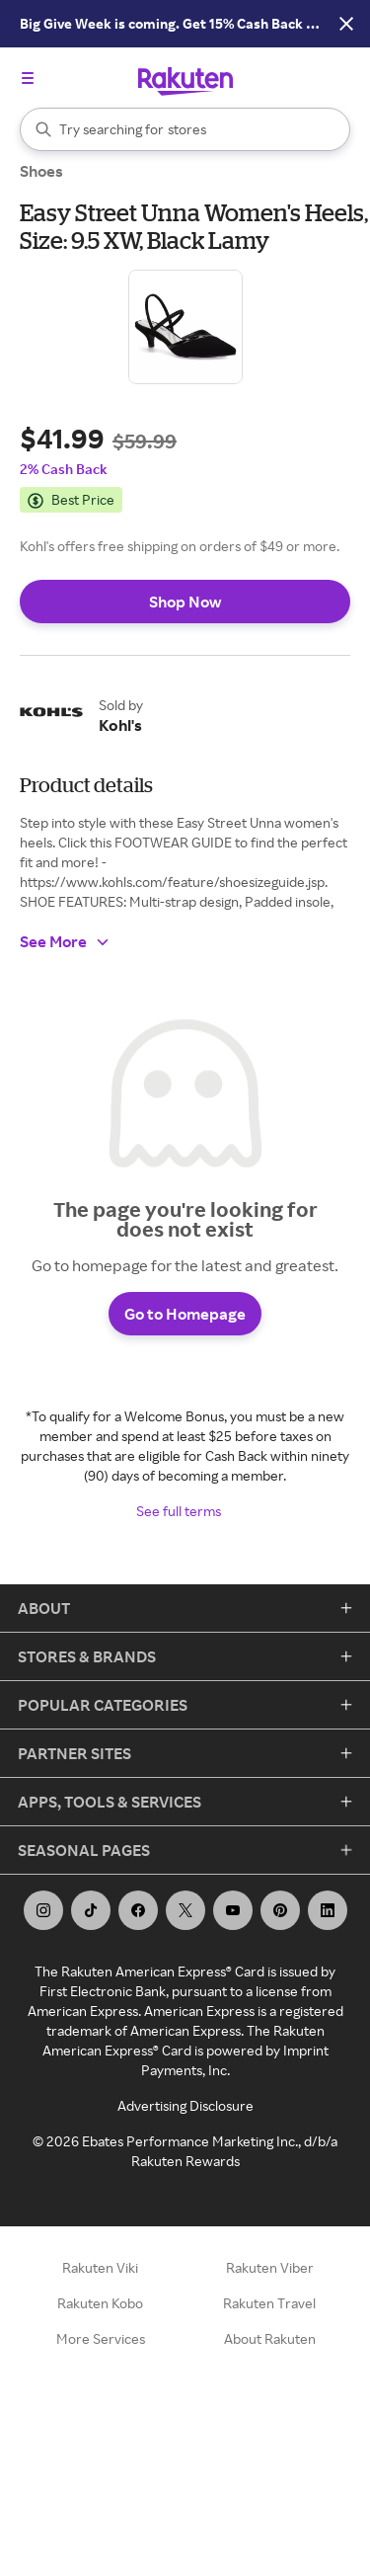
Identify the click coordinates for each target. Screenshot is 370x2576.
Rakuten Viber (270, 2267)
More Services (100, 2338)
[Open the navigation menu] (28, 78)
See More (65, 941)
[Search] (185, 129)
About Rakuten (270, 2338)
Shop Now (185, 601)
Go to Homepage (185, 1314)
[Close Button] (346, 23)
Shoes (41, 171)
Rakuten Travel (269, 2302)
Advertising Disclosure (185, 2105)
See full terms (178, 1510)
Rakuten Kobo (100, 2302)
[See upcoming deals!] (161, 23)
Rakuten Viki (100, 2267)
